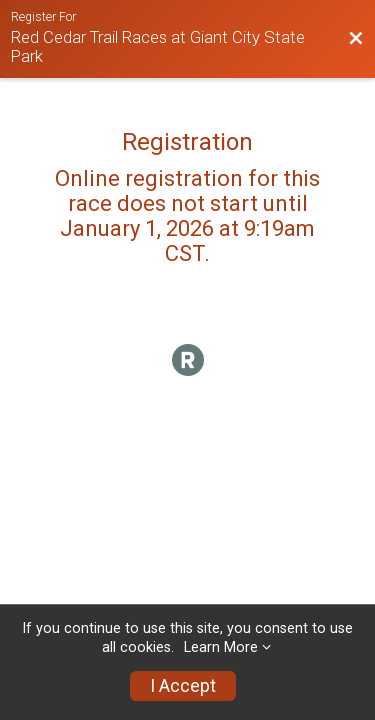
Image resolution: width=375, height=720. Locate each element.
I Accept (183, 686)
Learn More (221, 647)
